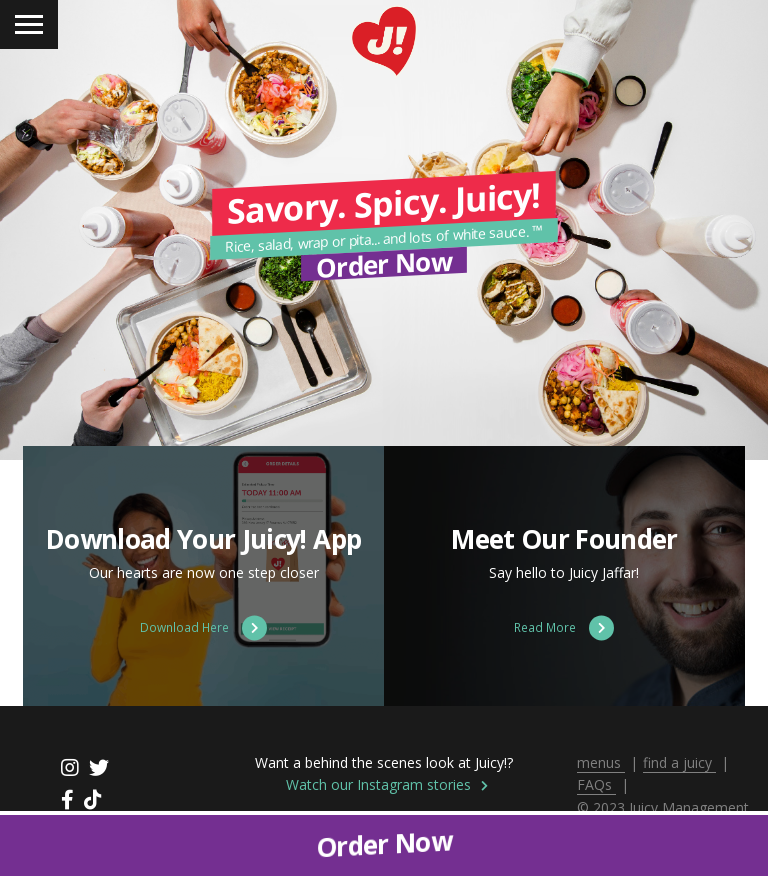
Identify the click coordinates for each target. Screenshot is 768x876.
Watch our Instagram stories (387, 784)
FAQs (596, 784)
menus (601, 762)
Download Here (203, 627)
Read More (564, 627)
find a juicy (679, 762)
